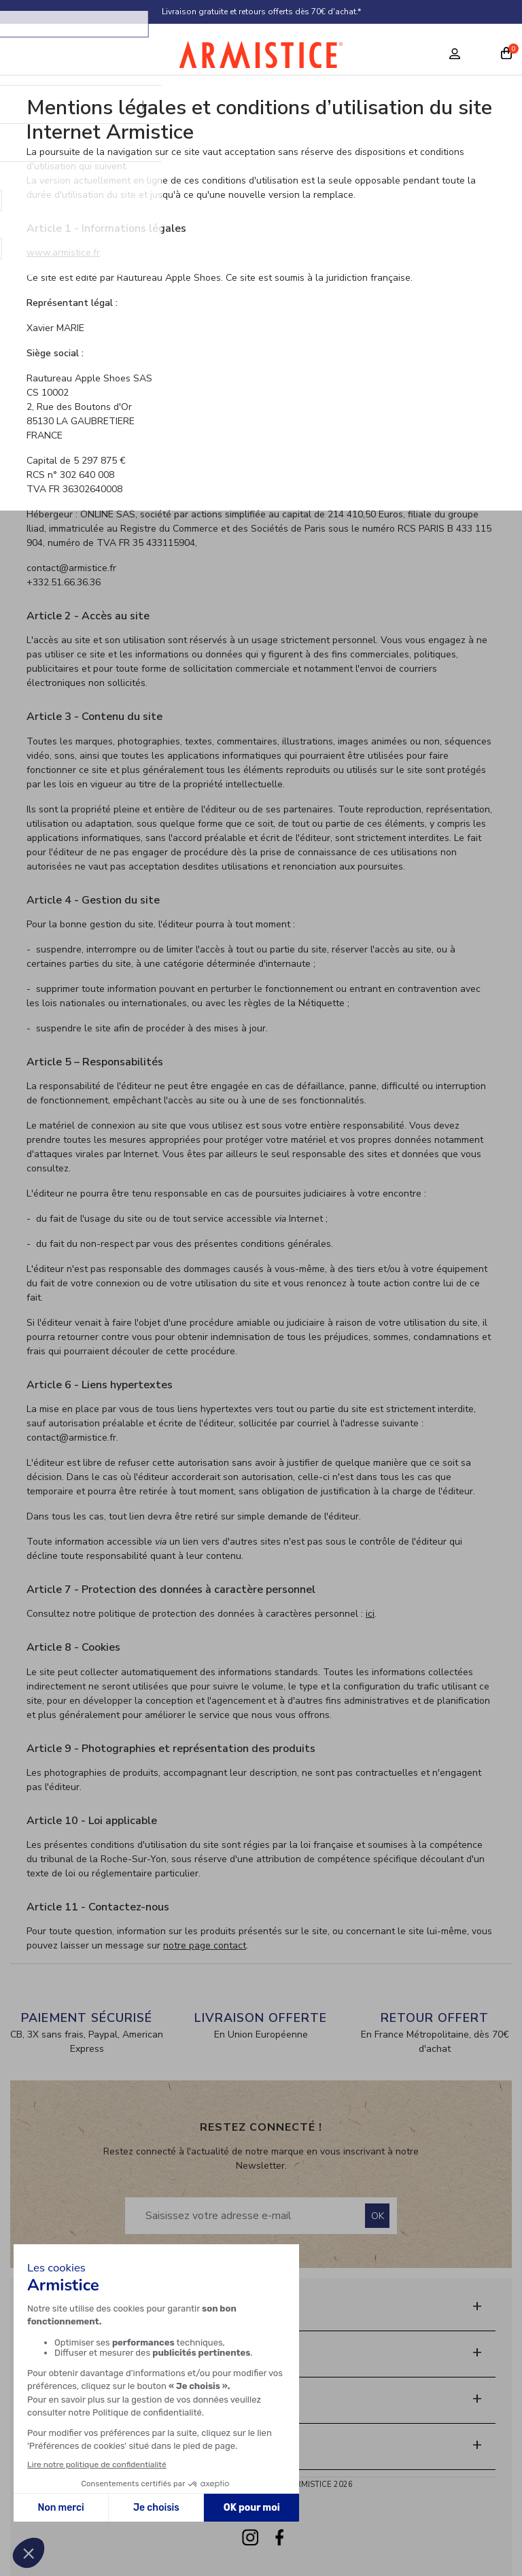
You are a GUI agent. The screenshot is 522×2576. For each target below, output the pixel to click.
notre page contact (204, 1945)
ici (370, 1613)
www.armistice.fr (63, 252)
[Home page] (261, 58)
